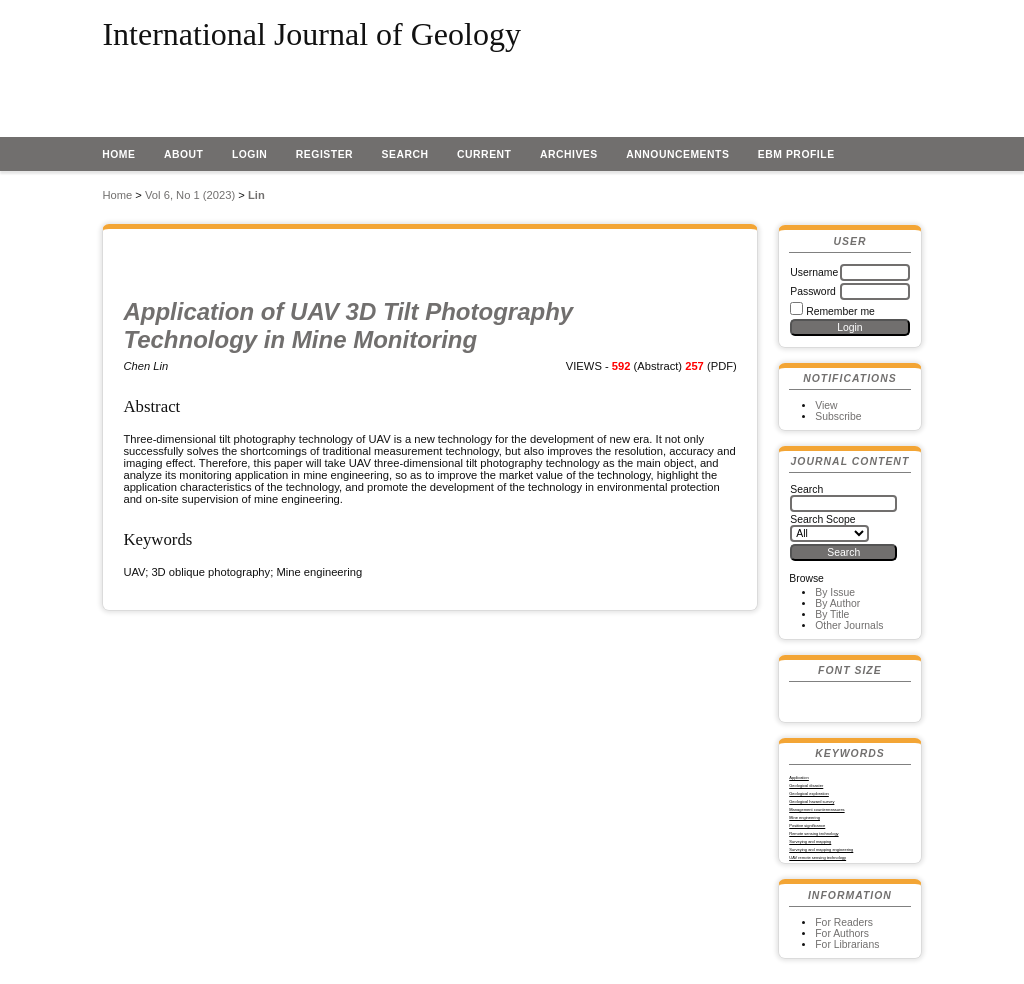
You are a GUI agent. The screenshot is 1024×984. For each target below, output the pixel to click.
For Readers (844, 922)
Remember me (840, 311)
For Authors (842, 933)
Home (118, 154)
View (826, 405)
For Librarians (847, 944)
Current (484, 154)
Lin (256, 195)
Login (250, 154)
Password (813, 291)
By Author (837, 603)
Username (814, 272)
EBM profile (796, 154)
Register (324, 154)
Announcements (677, 154)
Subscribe (838, 416)
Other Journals (849, 625)
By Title (832, 614)
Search (405, 154)
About (184, 154)
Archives (569, 154)
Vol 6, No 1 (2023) (190, 195)
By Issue (835, 592)
